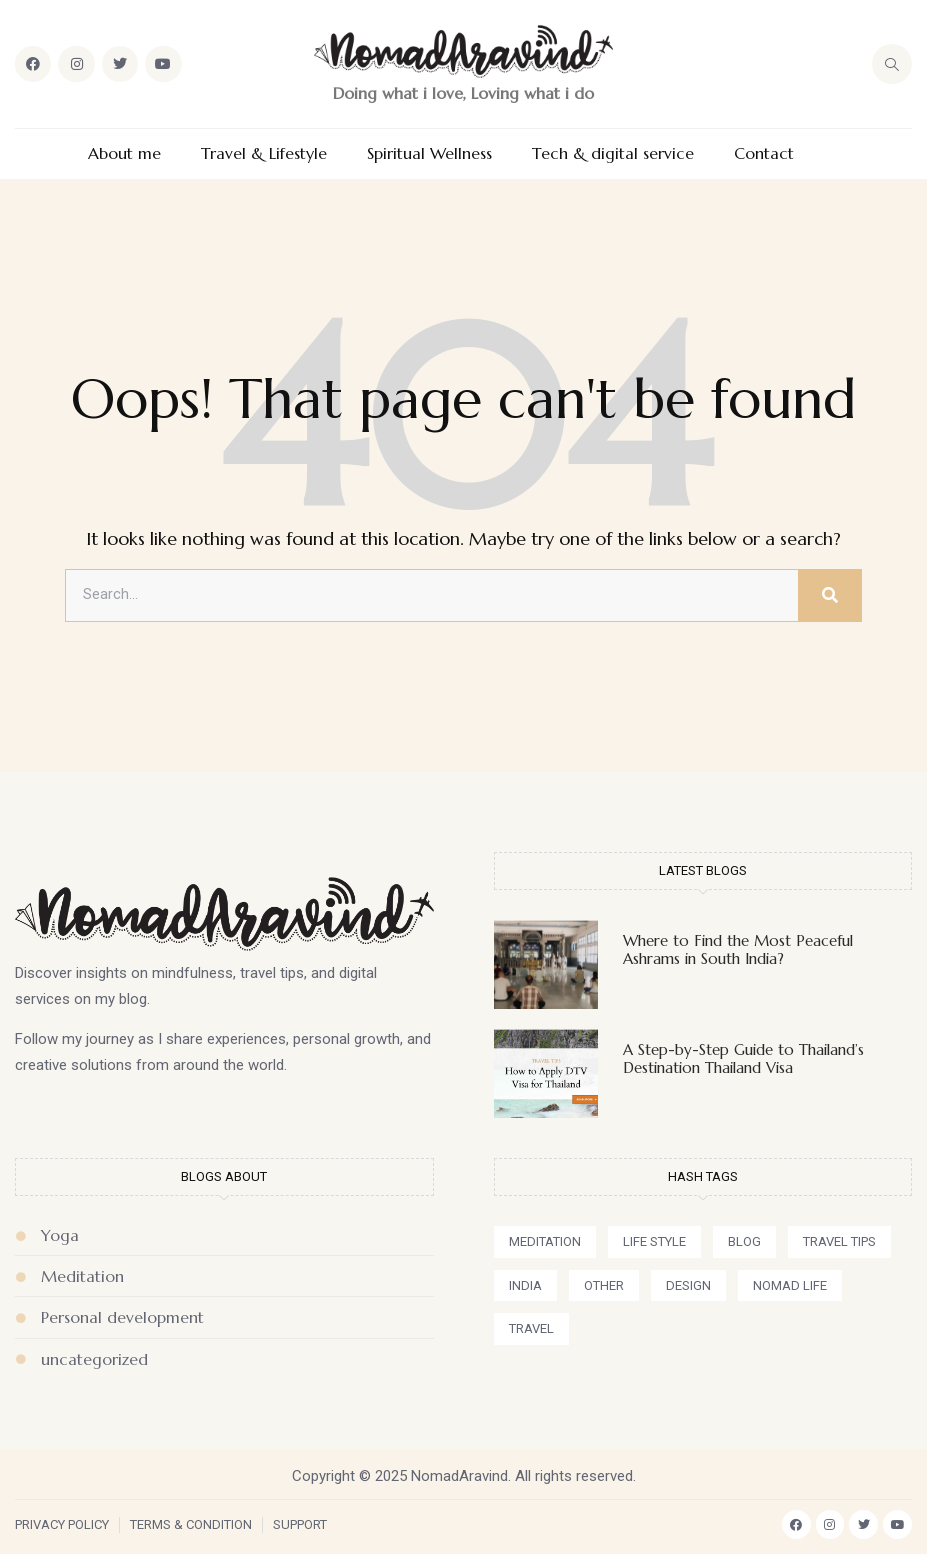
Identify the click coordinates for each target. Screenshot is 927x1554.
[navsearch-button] (892, 64)
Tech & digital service (613, 153)
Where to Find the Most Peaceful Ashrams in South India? (738, 949)
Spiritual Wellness (429, 153)
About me (124, 153)
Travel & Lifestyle (264, 153)
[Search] (829, 596)
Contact (764, 153)
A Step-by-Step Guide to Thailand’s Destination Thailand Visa (743, 1058)
